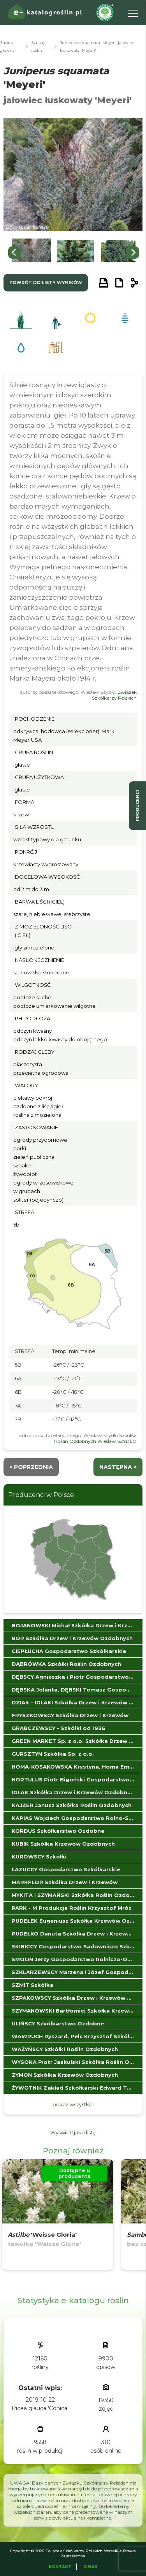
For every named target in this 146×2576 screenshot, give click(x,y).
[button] (31, 252)
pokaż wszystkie (73, 2104)
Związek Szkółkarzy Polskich (114, 695)
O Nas (90, 2566)
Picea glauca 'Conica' (40, 2408)
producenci (137, 805)
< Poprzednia (31, 1466)
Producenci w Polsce (41, 1495)
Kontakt (60, 2566)
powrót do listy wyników (45, 282)
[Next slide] (133, 252)
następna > (118, 1466)
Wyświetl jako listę (73, 2132)
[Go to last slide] (14, 252)
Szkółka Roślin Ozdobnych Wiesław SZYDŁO (95, 1438)
